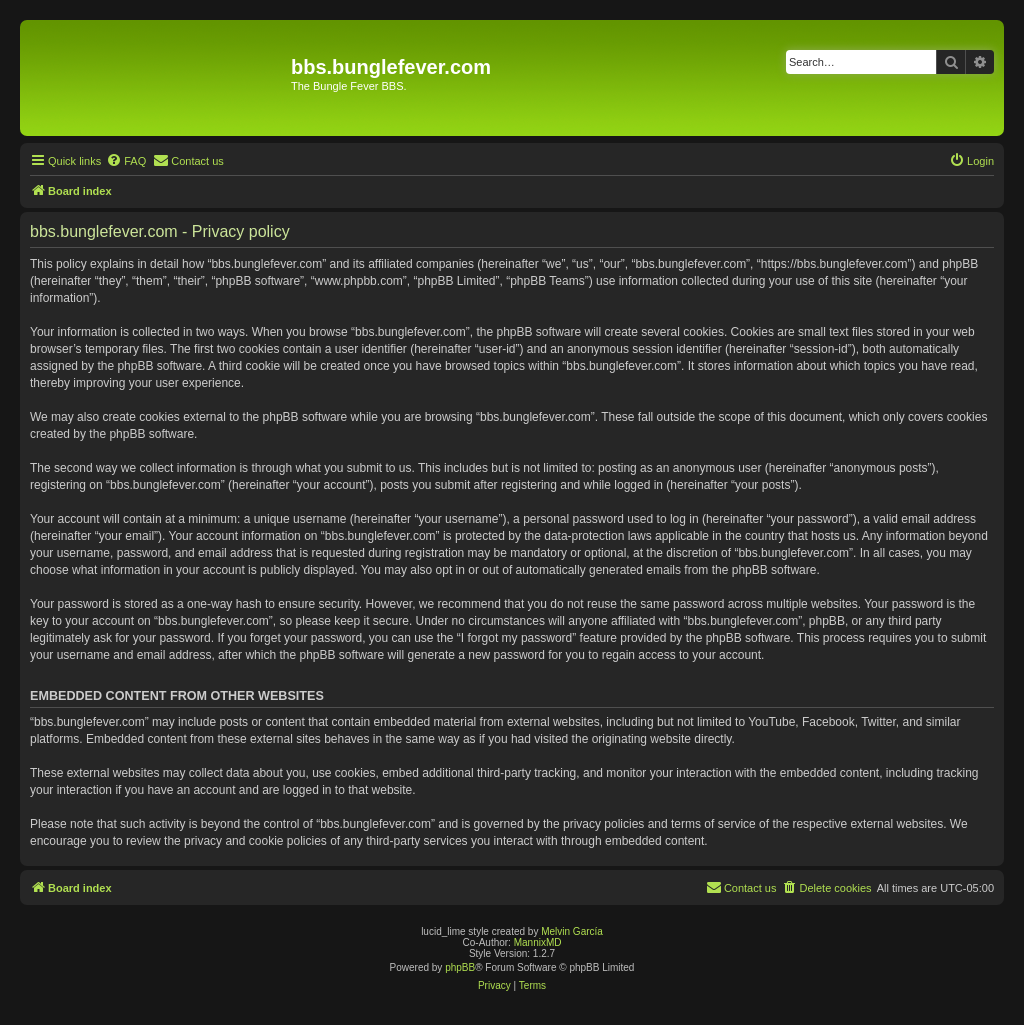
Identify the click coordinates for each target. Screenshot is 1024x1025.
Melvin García (572, 931)
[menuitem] (126, 161)
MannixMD (538, 942)
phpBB (460, 967)
